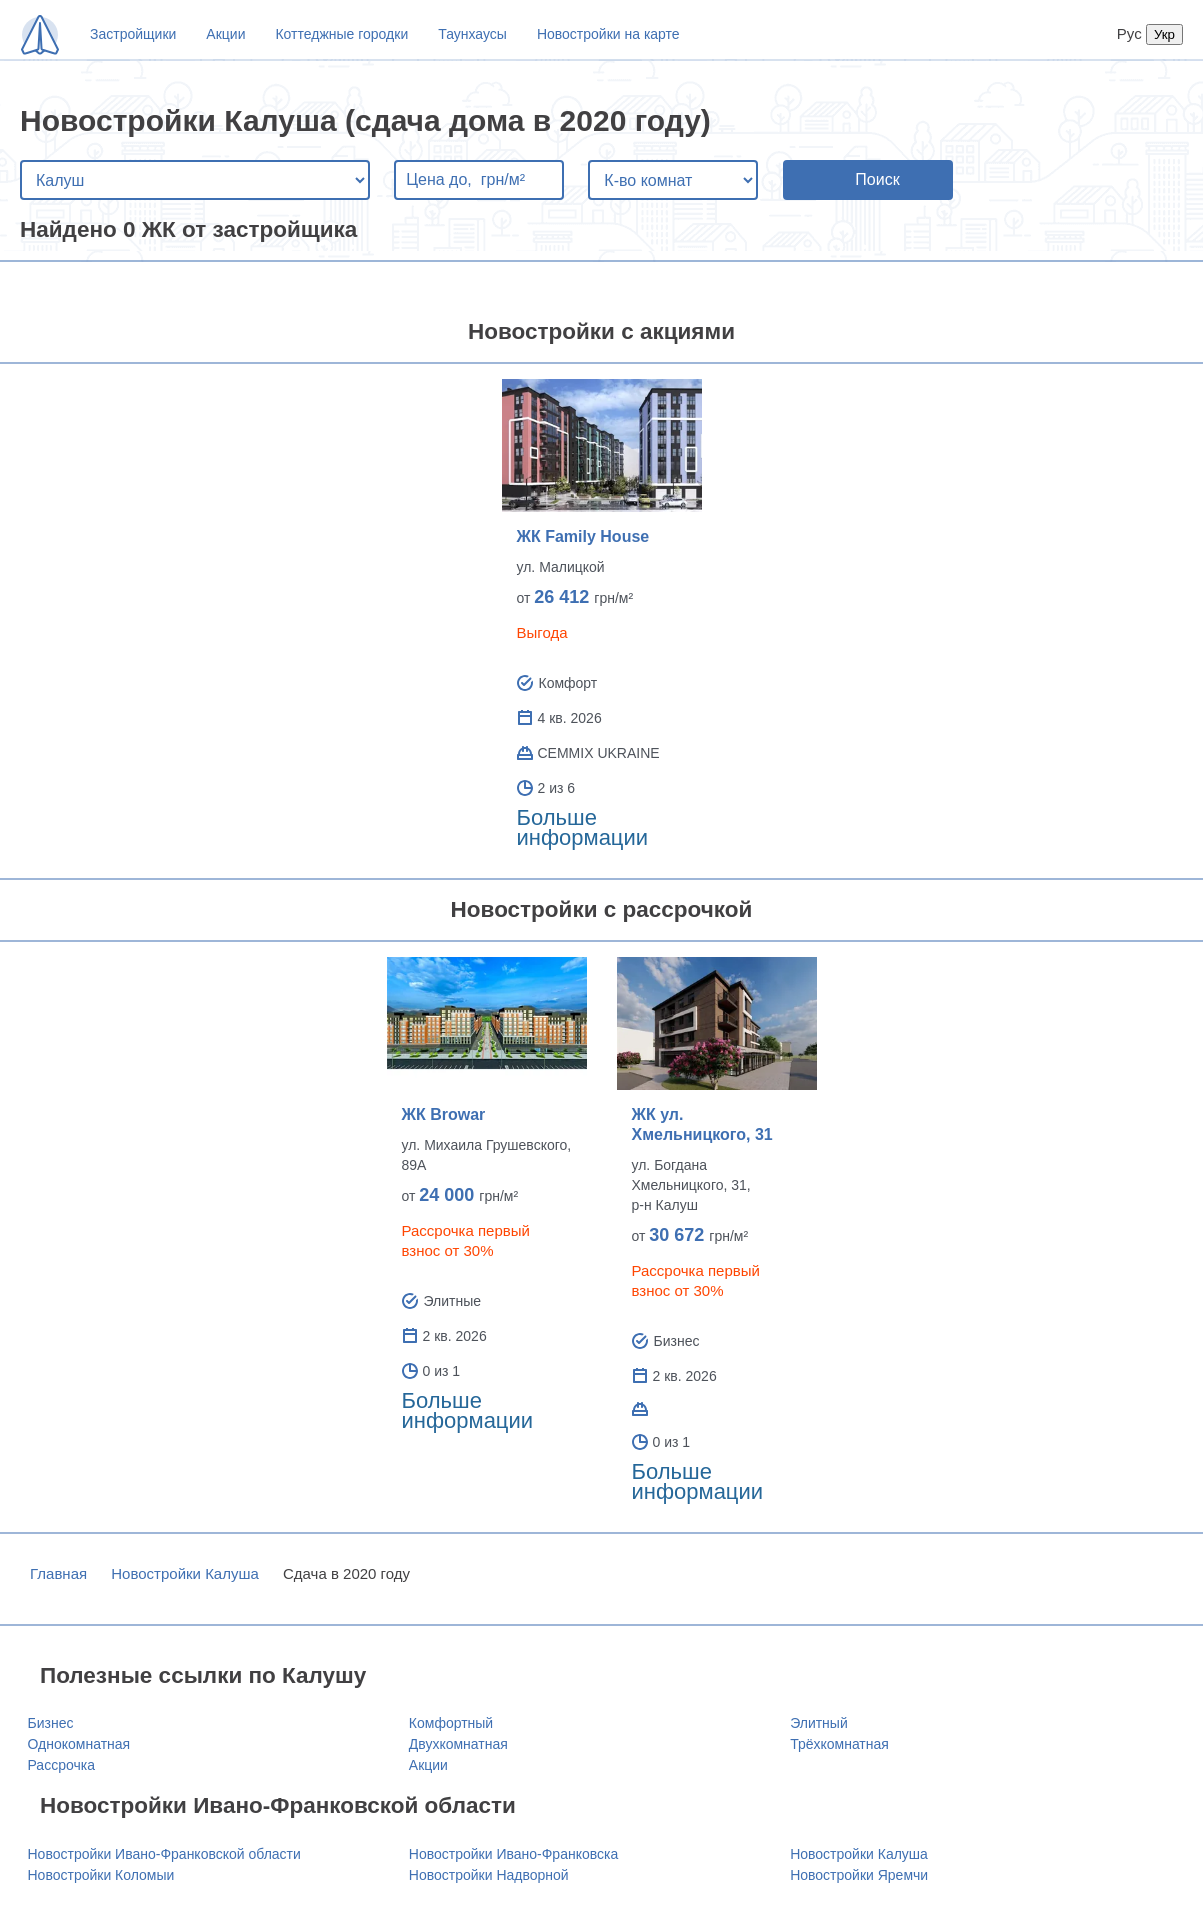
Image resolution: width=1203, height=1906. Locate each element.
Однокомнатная (79, 1744)
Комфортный (451, 1723)
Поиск (877, 179)
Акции (225, 34)
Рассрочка (61, 1765)
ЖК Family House (583, 536)
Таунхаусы (472, 34)
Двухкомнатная (458, 1744)
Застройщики (133, 34)
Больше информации (583, 827)
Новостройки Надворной (489, 1875)
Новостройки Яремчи (859, 1875)
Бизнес (51, 1723)
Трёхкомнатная (839, 1744)
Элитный (819, 1723)
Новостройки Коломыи (101, 1875)
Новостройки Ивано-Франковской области (164, 1854)
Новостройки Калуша (185, 1573)
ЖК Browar (444, 1114)
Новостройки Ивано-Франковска (513, 1854)
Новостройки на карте (608, 34)
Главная (58, 1573)
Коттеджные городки (341, 34)
